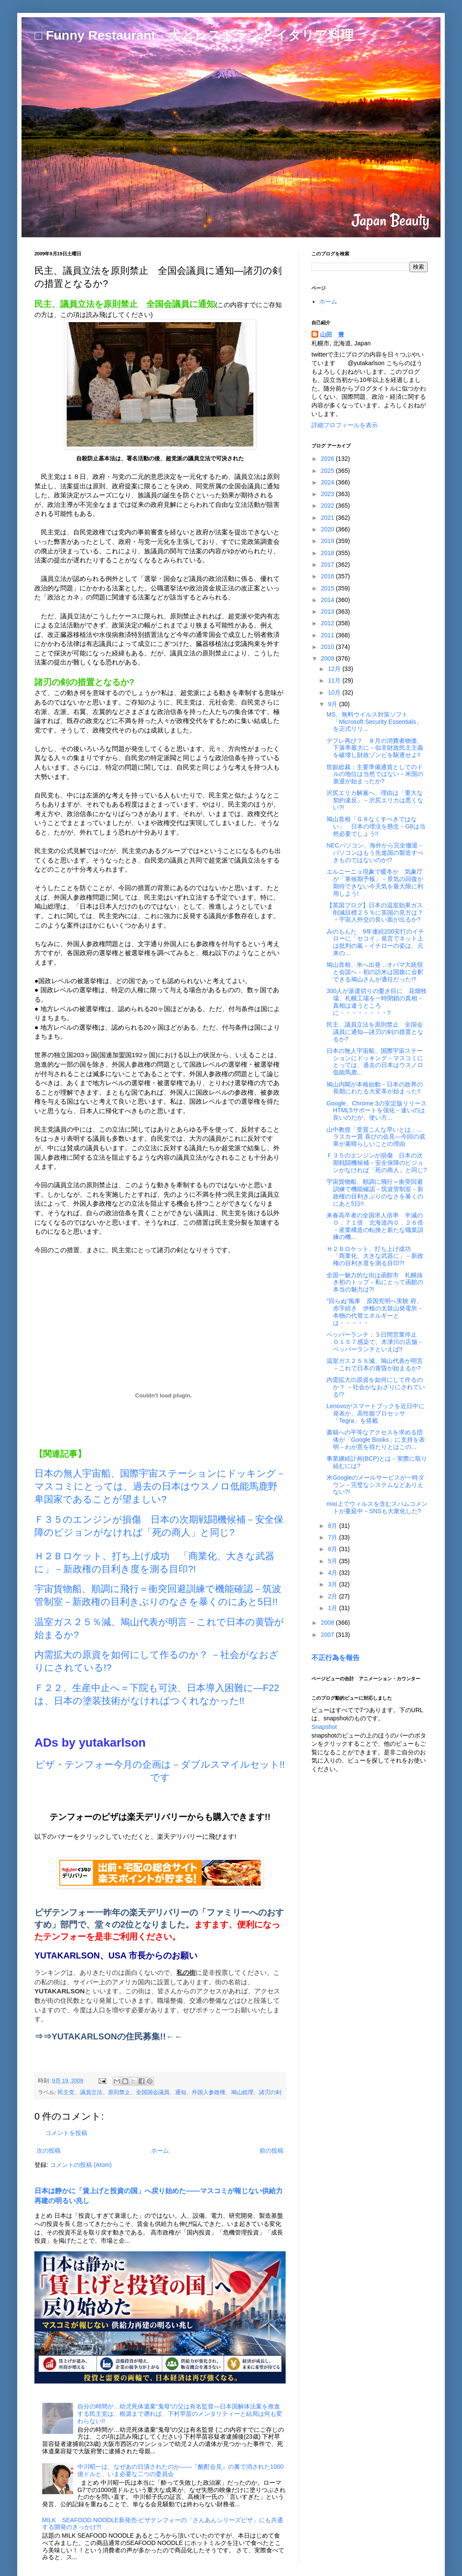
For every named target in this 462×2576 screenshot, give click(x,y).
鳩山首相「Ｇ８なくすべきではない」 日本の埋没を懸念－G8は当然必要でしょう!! (375, 826)
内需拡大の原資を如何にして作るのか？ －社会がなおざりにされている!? (375, 1387)
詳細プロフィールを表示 (344, 425)
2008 (328, 1622)
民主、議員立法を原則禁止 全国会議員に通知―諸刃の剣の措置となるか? (374, 1032)
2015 (328, 588)
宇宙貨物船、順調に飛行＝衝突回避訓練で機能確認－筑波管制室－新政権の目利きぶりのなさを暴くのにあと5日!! (374, 1192)
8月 (333, 1525)
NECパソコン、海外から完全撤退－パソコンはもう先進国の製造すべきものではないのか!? (375, 852)
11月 (335, 680)
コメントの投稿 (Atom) (81, 2164)
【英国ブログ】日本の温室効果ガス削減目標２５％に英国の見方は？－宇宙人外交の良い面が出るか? (374, 912)
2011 (328, 635)
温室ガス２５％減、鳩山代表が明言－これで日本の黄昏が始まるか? (374, 1364)
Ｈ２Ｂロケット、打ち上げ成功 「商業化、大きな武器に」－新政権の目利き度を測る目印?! (374, 1256)
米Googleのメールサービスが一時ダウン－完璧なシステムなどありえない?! (375, 1485)
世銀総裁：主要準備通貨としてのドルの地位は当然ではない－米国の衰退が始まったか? (374, 774)
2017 (328, 564)
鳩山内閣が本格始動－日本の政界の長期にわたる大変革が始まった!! (374, 1088)
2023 (328, 493)
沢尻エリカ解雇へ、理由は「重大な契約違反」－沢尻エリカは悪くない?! (374, 800)
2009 (328, 658)
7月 (333, 1537)
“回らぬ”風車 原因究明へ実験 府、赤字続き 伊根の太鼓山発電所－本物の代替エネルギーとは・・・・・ (374, 1311)
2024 (328, 482)
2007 (328, 1634)
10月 (335, 692)
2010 (328, 646)
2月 (333, 1596)
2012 (328, 623)
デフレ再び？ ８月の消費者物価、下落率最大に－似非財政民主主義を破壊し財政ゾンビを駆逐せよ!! (374, 748)
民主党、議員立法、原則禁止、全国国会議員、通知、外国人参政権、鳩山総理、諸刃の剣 (169, 2092)
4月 (333, 1572)
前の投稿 (271, 2150)
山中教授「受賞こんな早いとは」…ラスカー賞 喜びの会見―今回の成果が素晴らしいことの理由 (375, 1137)
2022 (328, 505)
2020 (328, 529)
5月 (333, 1561)
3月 (333, 1584)
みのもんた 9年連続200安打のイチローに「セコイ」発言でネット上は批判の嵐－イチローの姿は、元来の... (375, 942)
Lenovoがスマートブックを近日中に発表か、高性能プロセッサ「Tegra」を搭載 (375, 1413)
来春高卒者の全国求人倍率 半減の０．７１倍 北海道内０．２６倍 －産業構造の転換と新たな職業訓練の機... (374, 1226)
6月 (333, 1549)
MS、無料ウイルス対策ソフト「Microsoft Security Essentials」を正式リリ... (374, 721)
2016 (328, 576)
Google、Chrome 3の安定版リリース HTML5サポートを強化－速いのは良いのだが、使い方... (379, 1110)
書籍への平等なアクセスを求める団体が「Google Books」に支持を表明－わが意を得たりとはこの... (375, 1439)
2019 (328, 540)
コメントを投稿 (66, 2132)
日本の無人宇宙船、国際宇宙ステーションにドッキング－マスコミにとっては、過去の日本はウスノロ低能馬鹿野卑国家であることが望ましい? (160, 1486)
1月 (333, 1608)
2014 (328, 599)
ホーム (160, 2150)
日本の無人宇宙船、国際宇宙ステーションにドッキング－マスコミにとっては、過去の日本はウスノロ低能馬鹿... (374, 1061)
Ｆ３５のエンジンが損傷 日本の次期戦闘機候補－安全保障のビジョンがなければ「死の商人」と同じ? (376, 1162)
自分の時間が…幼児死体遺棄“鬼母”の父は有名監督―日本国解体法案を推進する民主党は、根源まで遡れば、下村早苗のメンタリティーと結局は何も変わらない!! (179, 2413)
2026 (328, 458)
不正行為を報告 (335, 1657)
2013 (328, 611)
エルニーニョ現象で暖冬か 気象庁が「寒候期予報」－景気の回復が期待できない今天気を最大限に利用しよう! (374, 882)
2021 (328, 517)
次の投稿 (49, 2150)
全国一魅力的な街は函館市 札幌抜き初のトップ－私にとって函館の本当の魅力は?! (374, 1282)
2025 (328, 470)
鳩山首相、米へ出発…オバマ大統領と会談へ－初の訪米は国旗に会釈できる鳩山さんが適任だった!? (374, 972)
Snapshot (324, 1726)
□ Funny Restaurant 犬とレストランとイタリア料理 (194, 35)
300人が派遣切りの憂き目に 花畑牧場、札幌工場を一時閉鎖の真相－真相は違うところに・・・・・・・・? (376, 1001)
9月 (333, 704)
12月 (335, 668)
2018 (328, 552)
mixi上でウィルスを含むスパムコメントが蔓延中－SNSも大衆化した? (377, 1507)
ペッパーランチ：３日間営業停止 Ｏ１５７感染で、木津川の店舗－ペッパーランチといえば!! (374, 1342)
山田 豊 (332, 334)
